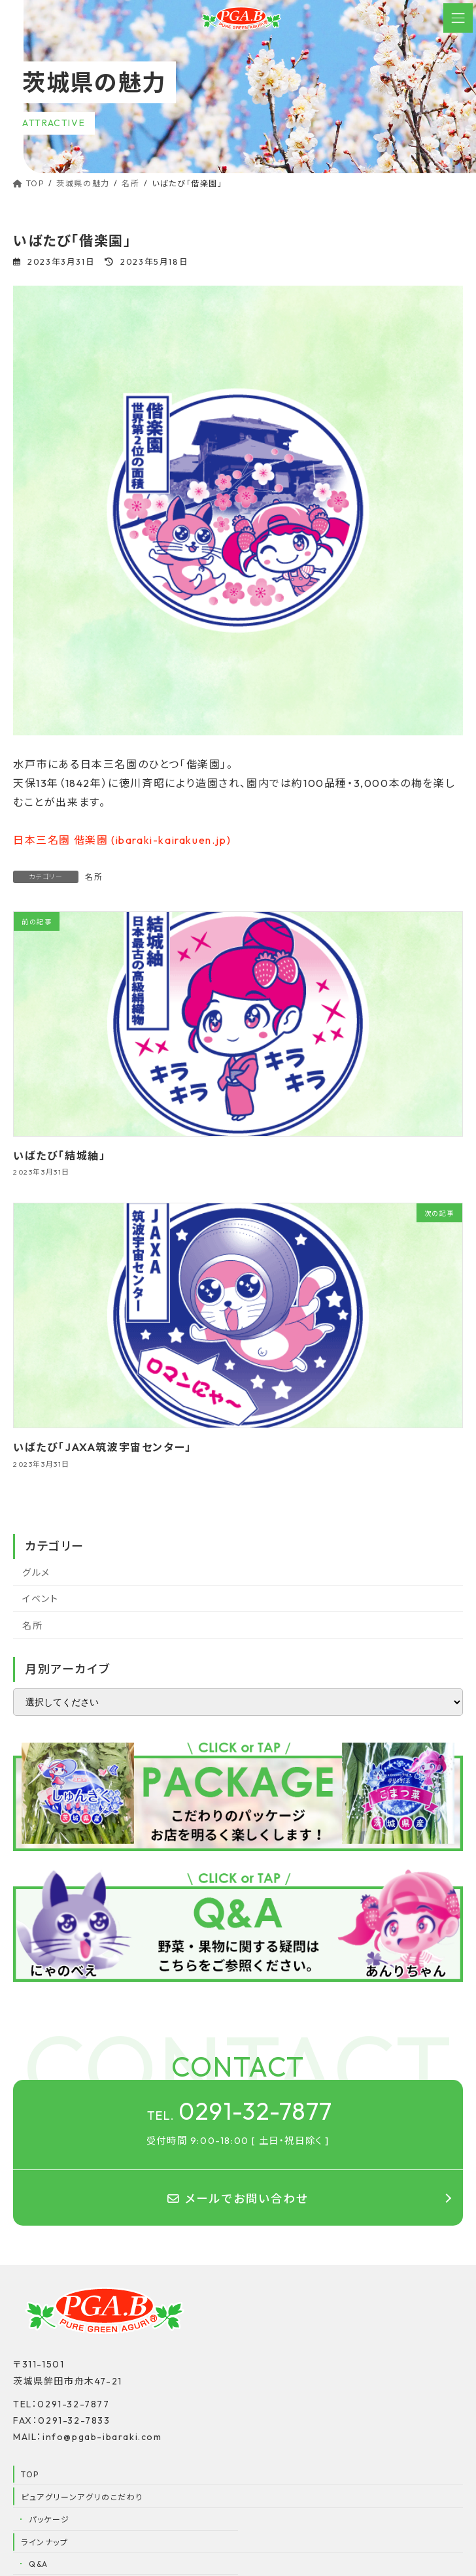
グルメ (36, 1573)
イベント (40, 1599)
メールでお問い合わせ (238, 2202)
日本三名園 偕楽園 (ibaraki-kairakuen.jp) (122, 839)
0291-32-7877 (239, 2113)
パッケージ (49, 2523)
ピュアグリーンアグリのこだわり (82, 2500)
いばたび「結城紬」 (59, 1155)
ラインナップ (45, 2546)
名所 (94, 877)
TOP (30, 2478)
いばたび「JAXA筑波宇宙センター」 (102, 1447)
